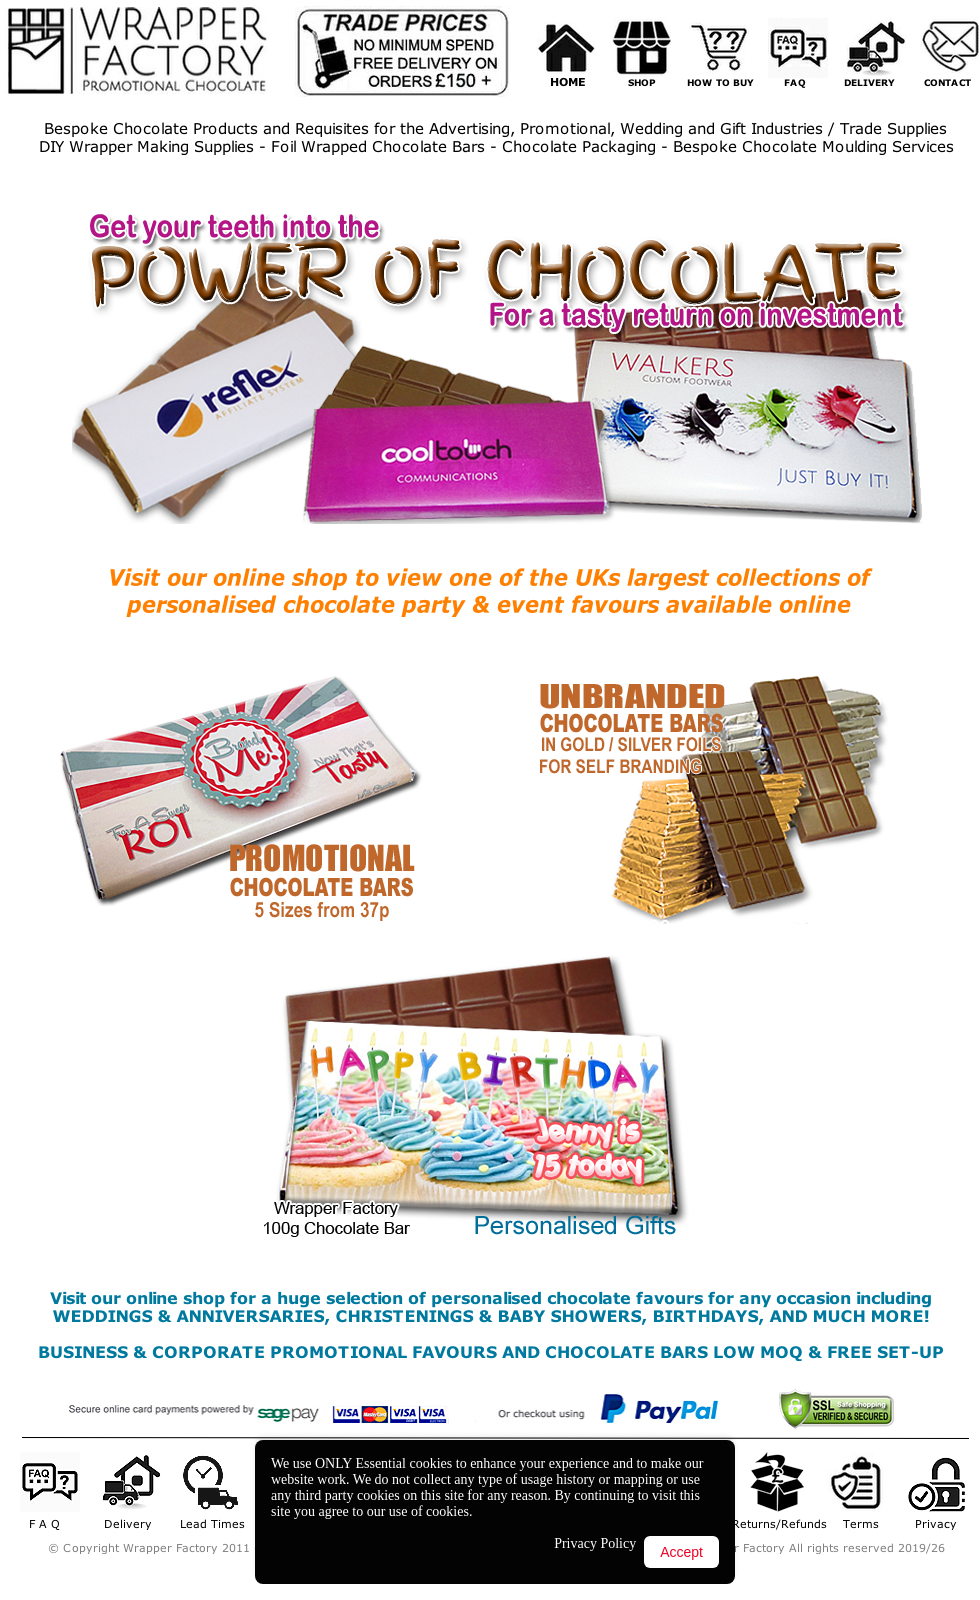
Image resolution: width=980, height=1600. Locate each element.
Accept (681, 1552)
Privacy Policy (595, 1543)
